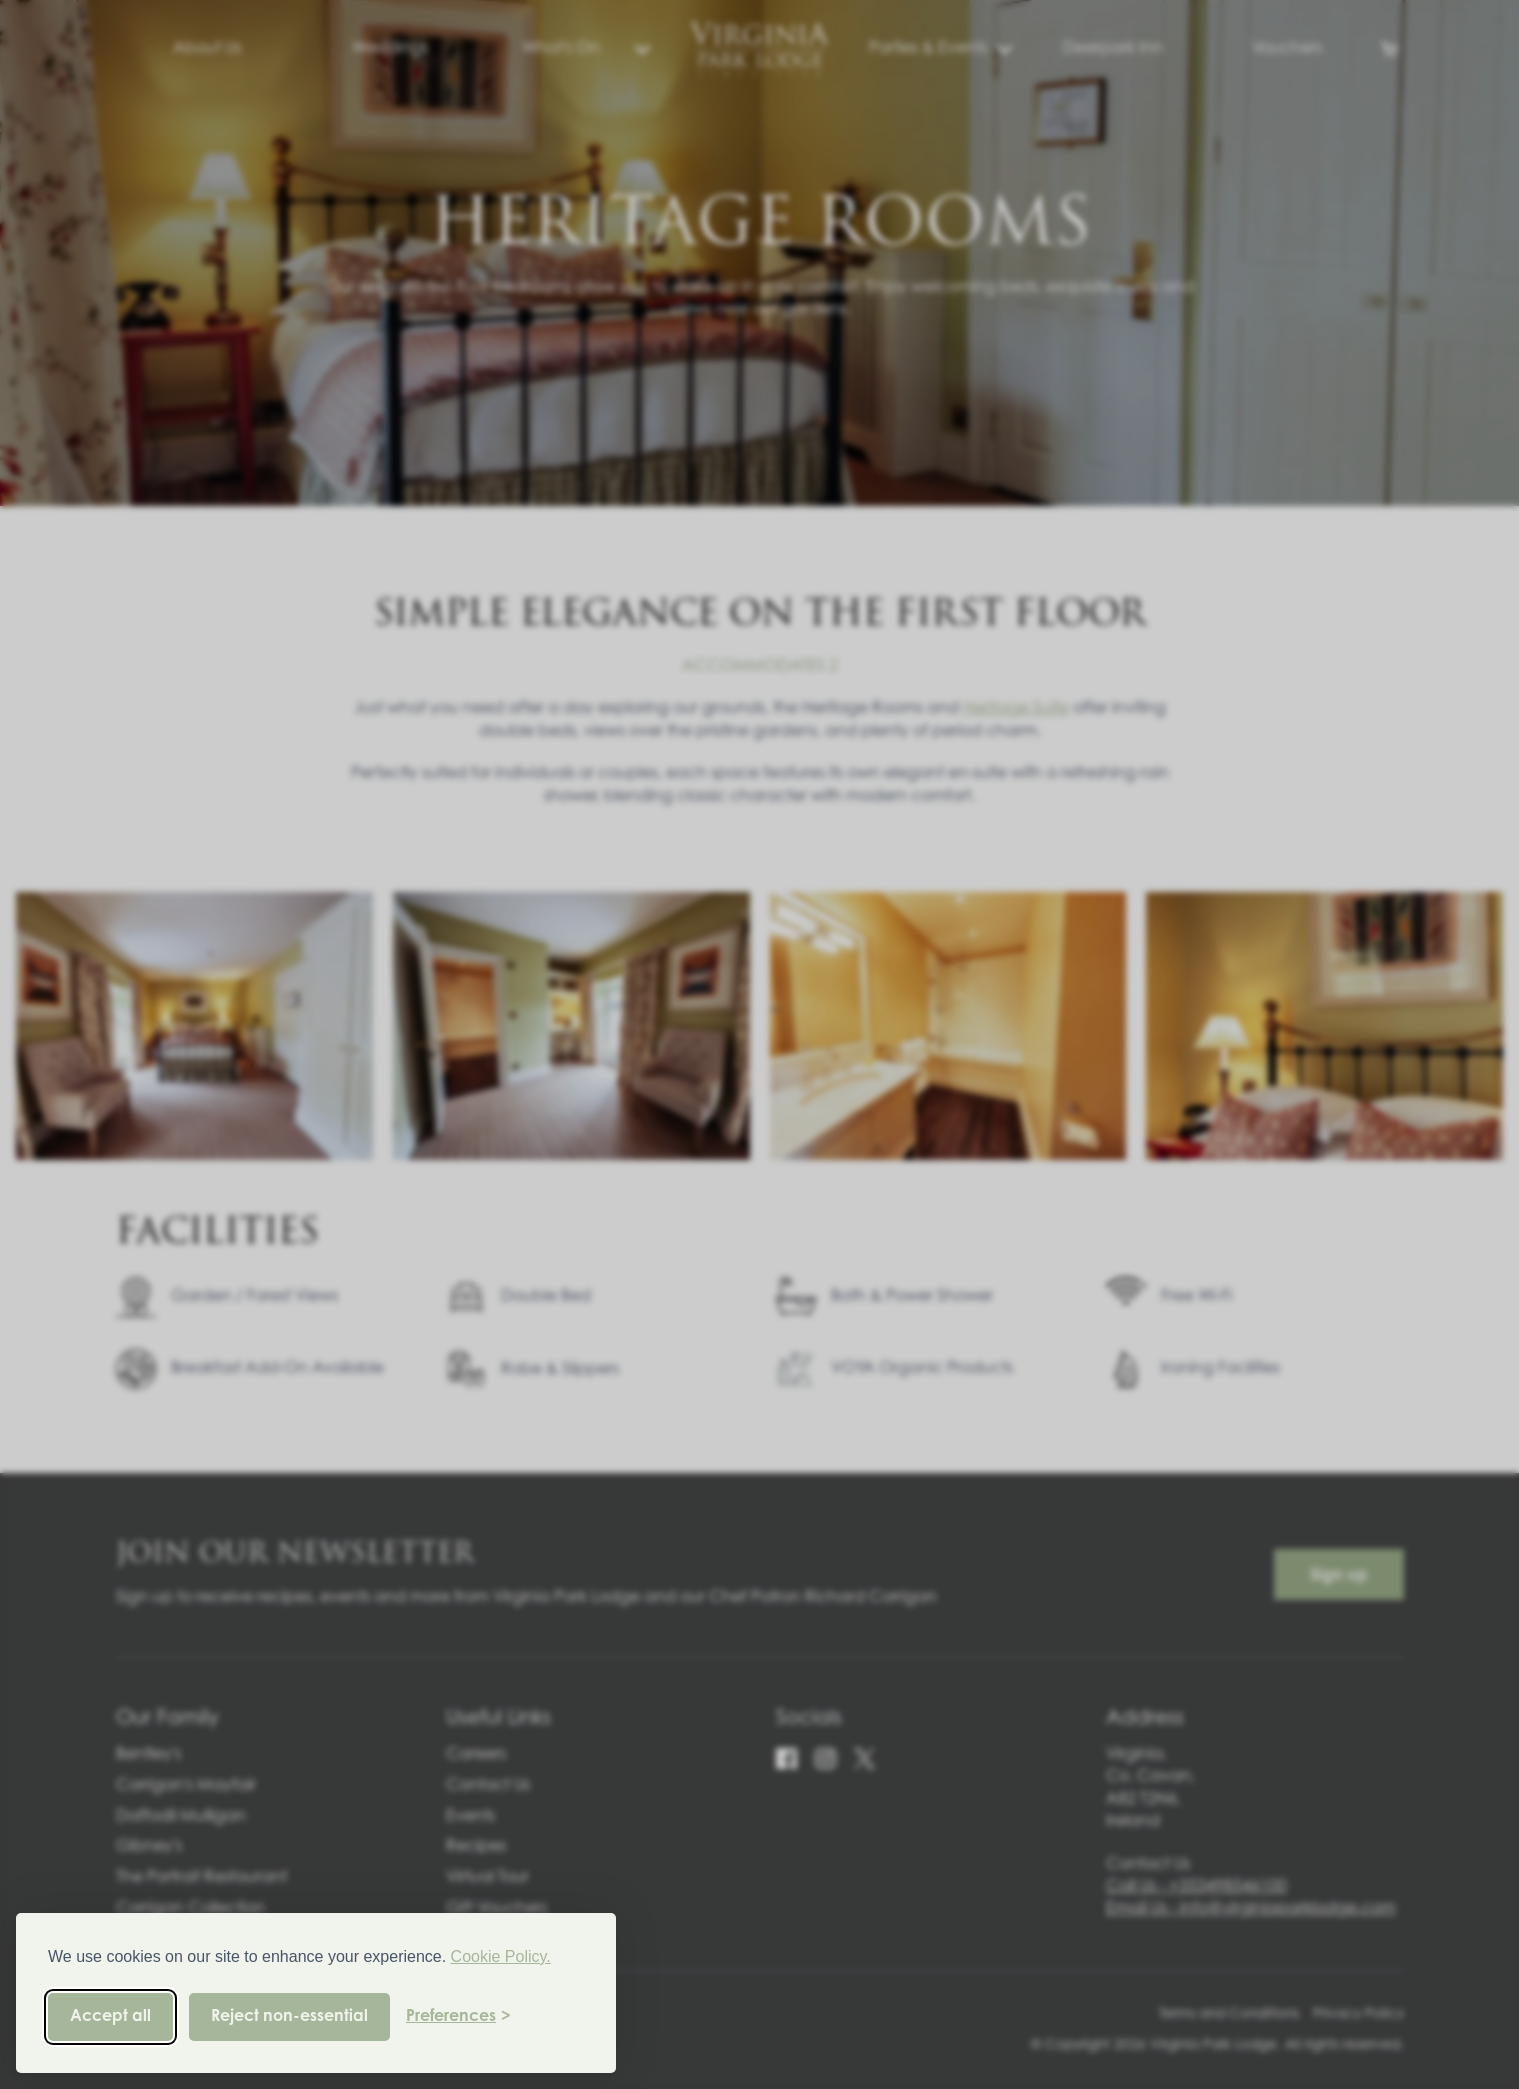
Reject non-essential (289, 2017)
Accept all (110, 2017)
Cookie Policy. (501, 1956)
